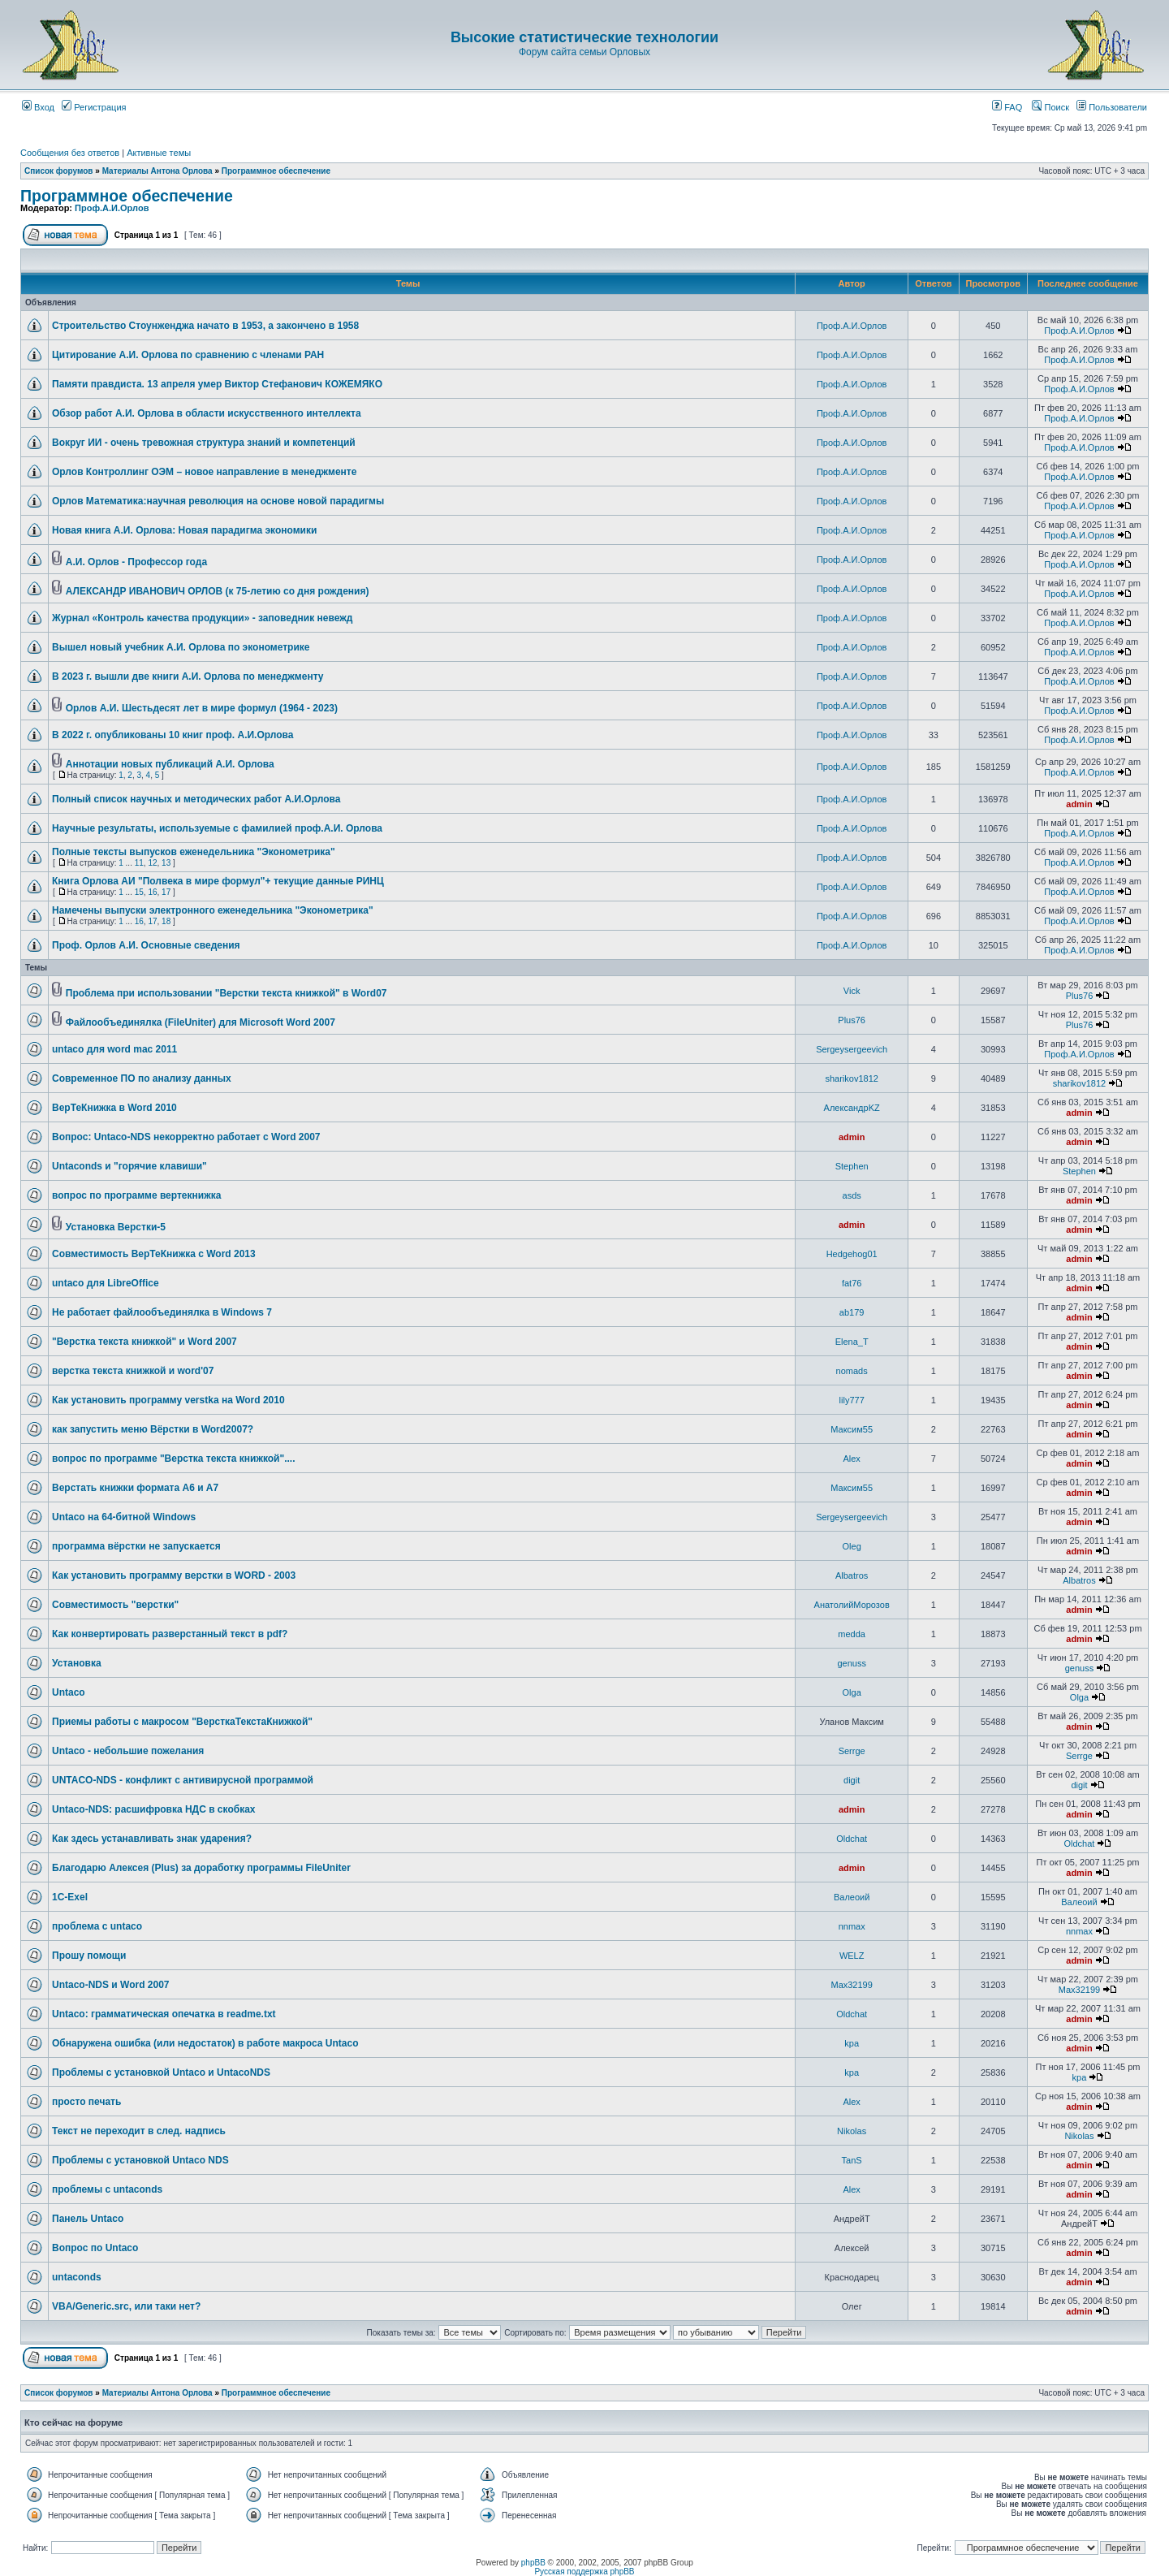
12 (152, 862)
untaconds (76, 2277)
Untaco (68, 1692)
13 (166, 862)
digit (851, 1780)
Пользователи (1111, 107)
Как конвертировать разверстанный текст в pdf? (169, 1634)
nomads (852, 1371)
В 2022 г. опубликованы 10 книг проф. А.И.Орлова (173, 735)
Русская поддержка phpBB (584, 2571)
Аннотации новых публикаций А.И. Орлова (170, 764)
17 (166, 892)
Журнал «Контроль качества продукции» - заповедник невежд (202, 618)
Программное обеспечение (276, 170)
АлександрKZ (852, 1108)
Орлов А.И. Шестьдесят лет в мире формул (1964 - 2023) (202, 708)
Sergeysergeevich (851, 1049)
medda (851, 1634)
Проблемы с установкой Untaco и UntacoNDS (161, 2072)
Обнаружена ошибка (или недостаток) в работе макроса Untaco (205, 2043)
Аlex (851, 1458)
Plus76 (1080, 996)
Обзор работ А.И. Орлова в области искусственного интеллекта (206, 413)
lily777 (852, 1400)
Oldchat (851, 1838)
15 (139, 892)
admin (1079, 804)
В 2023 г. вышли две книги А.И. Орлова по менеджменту (187, 676)
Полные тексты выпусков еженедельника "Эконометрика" (193, 852)
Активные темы (159, 153)
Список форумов (58, 170)
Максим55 (851, 1429)
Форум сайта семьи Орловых (584, 52)
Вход (38, 107)
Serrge (852, 1751)
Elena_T (852, 1341)
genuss (851, 1663)
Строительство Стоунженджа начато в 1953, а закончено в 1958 (205, 325)
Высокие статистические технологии (584, 37)
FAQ (1007, 107)
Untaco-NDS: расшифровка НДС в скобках (153, 1809)
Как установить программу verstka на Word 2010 (168, 1400)
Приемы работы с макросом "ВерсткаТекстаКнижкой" (182, 1721)
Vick (852, 991)
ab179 (852, 1312)
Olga (852, 1692)
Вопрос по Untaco (95, 2248)
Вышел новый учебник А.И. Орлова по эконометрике (180, 647)
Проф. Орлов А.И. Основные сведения (146, 945)
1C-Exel (70, 1897)
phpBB (533, 2562)
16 (152, 892)
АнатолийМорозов (852, 1605)
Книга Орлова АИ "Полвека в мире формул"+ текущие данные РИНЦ (218, 881)
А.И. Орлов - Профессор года (136, 562)
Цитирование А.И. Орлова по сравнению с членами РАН (188, 355)
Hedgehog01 (852, 1254)
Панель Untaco (87, 2218)
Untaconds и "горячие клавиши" (129, 1166)
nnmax (852, 1926)
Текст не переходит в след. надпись (139, 2131)
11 (139, 862)
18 (166, 921)
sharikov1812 (851, 1078)
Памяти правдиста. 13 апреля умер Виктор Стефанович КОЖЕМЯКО (217, 384)
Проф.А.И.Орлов (112, 208)
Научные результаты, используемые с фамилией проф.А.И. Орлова (217, 828)
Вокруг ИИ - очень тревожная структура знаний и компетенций (204, 442)
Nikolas (851, 2131)
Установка (76, 1663)
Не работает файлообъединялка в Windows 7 (162, 1312)
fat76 (851, 1283)
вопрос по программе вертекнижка (136, 1195)
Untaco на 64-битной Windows (124, 1517)
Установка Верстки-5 (116, 1227)
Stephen (852, 1166)
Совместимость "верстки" (115, 1604)
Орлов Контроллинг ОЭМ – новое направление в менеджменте (204, 472)
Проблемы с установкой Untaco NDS (140, 2160)
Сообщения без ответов (69, 153)
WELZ (852, 1955)
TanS (852, 2160)
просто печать (86, 2101)
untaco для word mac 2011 (114, 1049)
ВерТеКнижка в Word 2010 (114, 1107)
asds (852, 1195)
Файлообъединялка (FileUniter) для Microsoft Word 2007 (200, 1022)
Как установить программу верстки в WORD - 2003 (173, 1575)
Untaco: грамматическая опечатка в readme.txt (164, 2014)
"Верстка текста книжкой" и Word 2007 (144, 1341)
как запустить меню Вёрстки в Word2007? (152, 1429)
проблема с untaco (97, 1926)
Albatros (851, 1575)
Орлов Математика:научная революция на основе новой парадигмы (218, 501)
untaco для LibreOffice (105, 1283)
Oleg (852, 1546)
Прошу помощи (89, 1955)
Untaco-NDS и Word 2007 (111, 1984)
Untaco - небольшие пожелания (128, 1751)
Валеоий (851, 1897)
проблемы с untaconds (107, 2189)
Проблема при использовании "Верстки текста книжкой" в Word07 (226, 993)
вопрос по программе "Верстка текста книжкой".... (173, 1458)
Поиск (1050, 107)
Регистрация (94, 107)
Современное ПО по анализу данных (141, 1078)
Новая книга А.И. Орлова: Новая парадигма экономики (184, 530)
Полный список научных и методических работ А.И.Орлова (196, 799)
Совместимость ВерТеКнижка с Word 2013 (154, 1254)
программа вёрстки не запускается (136, 1546)
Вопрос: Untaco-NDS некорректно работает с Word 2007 (186, 1137)
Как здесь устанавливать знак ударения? (152, 1838)
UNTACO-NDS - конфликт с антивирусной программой (182, 1780)
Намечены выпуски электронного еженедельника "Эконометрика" (212, 910)
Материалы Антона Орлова (157, 170)
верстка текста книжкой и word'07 (133, 1371)
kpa (851, 2043)
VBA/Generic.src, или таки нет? (126, 2306)
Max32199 (851, 1985)
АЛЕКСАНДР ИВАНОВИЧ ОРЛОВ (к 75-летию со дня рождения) (217, 591)
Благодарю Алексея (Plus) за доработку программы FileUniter (201, 1868)
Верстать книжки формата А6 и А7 (135, 1487)
